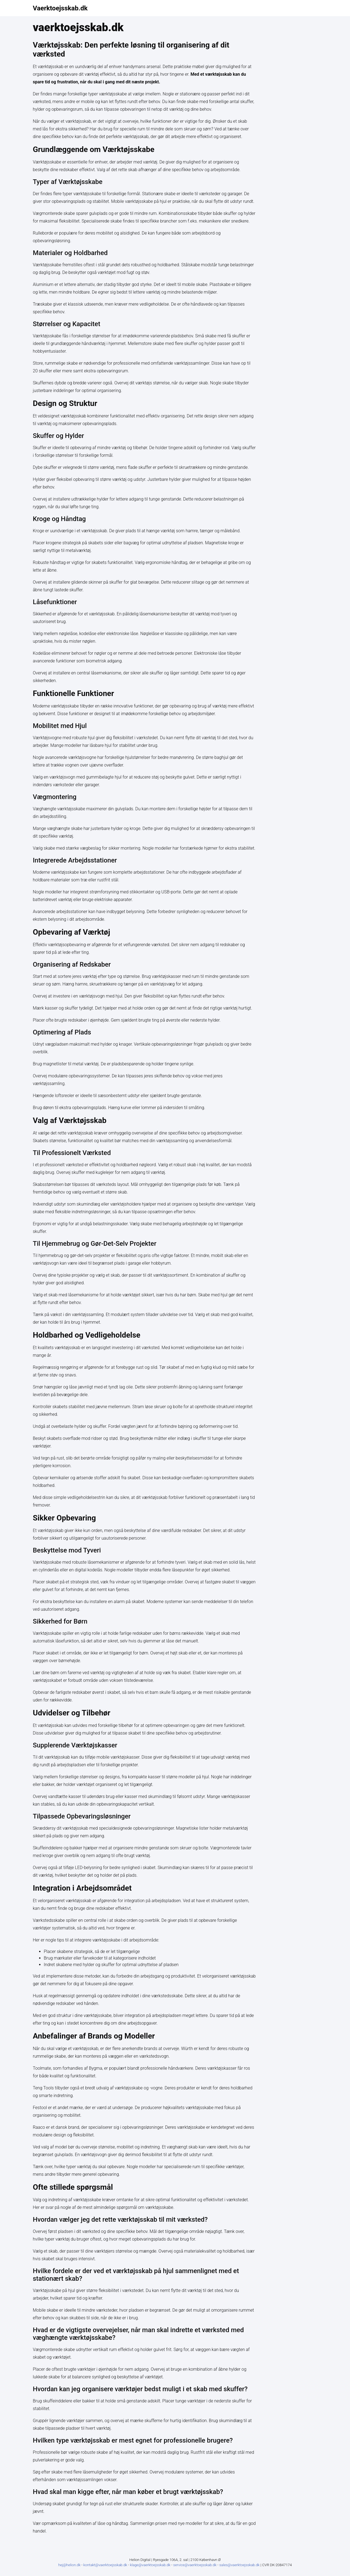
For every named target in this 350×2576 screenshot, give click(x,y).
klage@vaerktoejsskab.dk (150, 2565)
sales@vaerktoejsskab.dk (240, 2565)
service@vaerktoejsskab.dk (195, 2565)
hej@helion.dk (69, 2565)
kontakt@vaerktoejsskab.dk (105, 2565)
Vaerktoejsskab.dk (60, 8)
